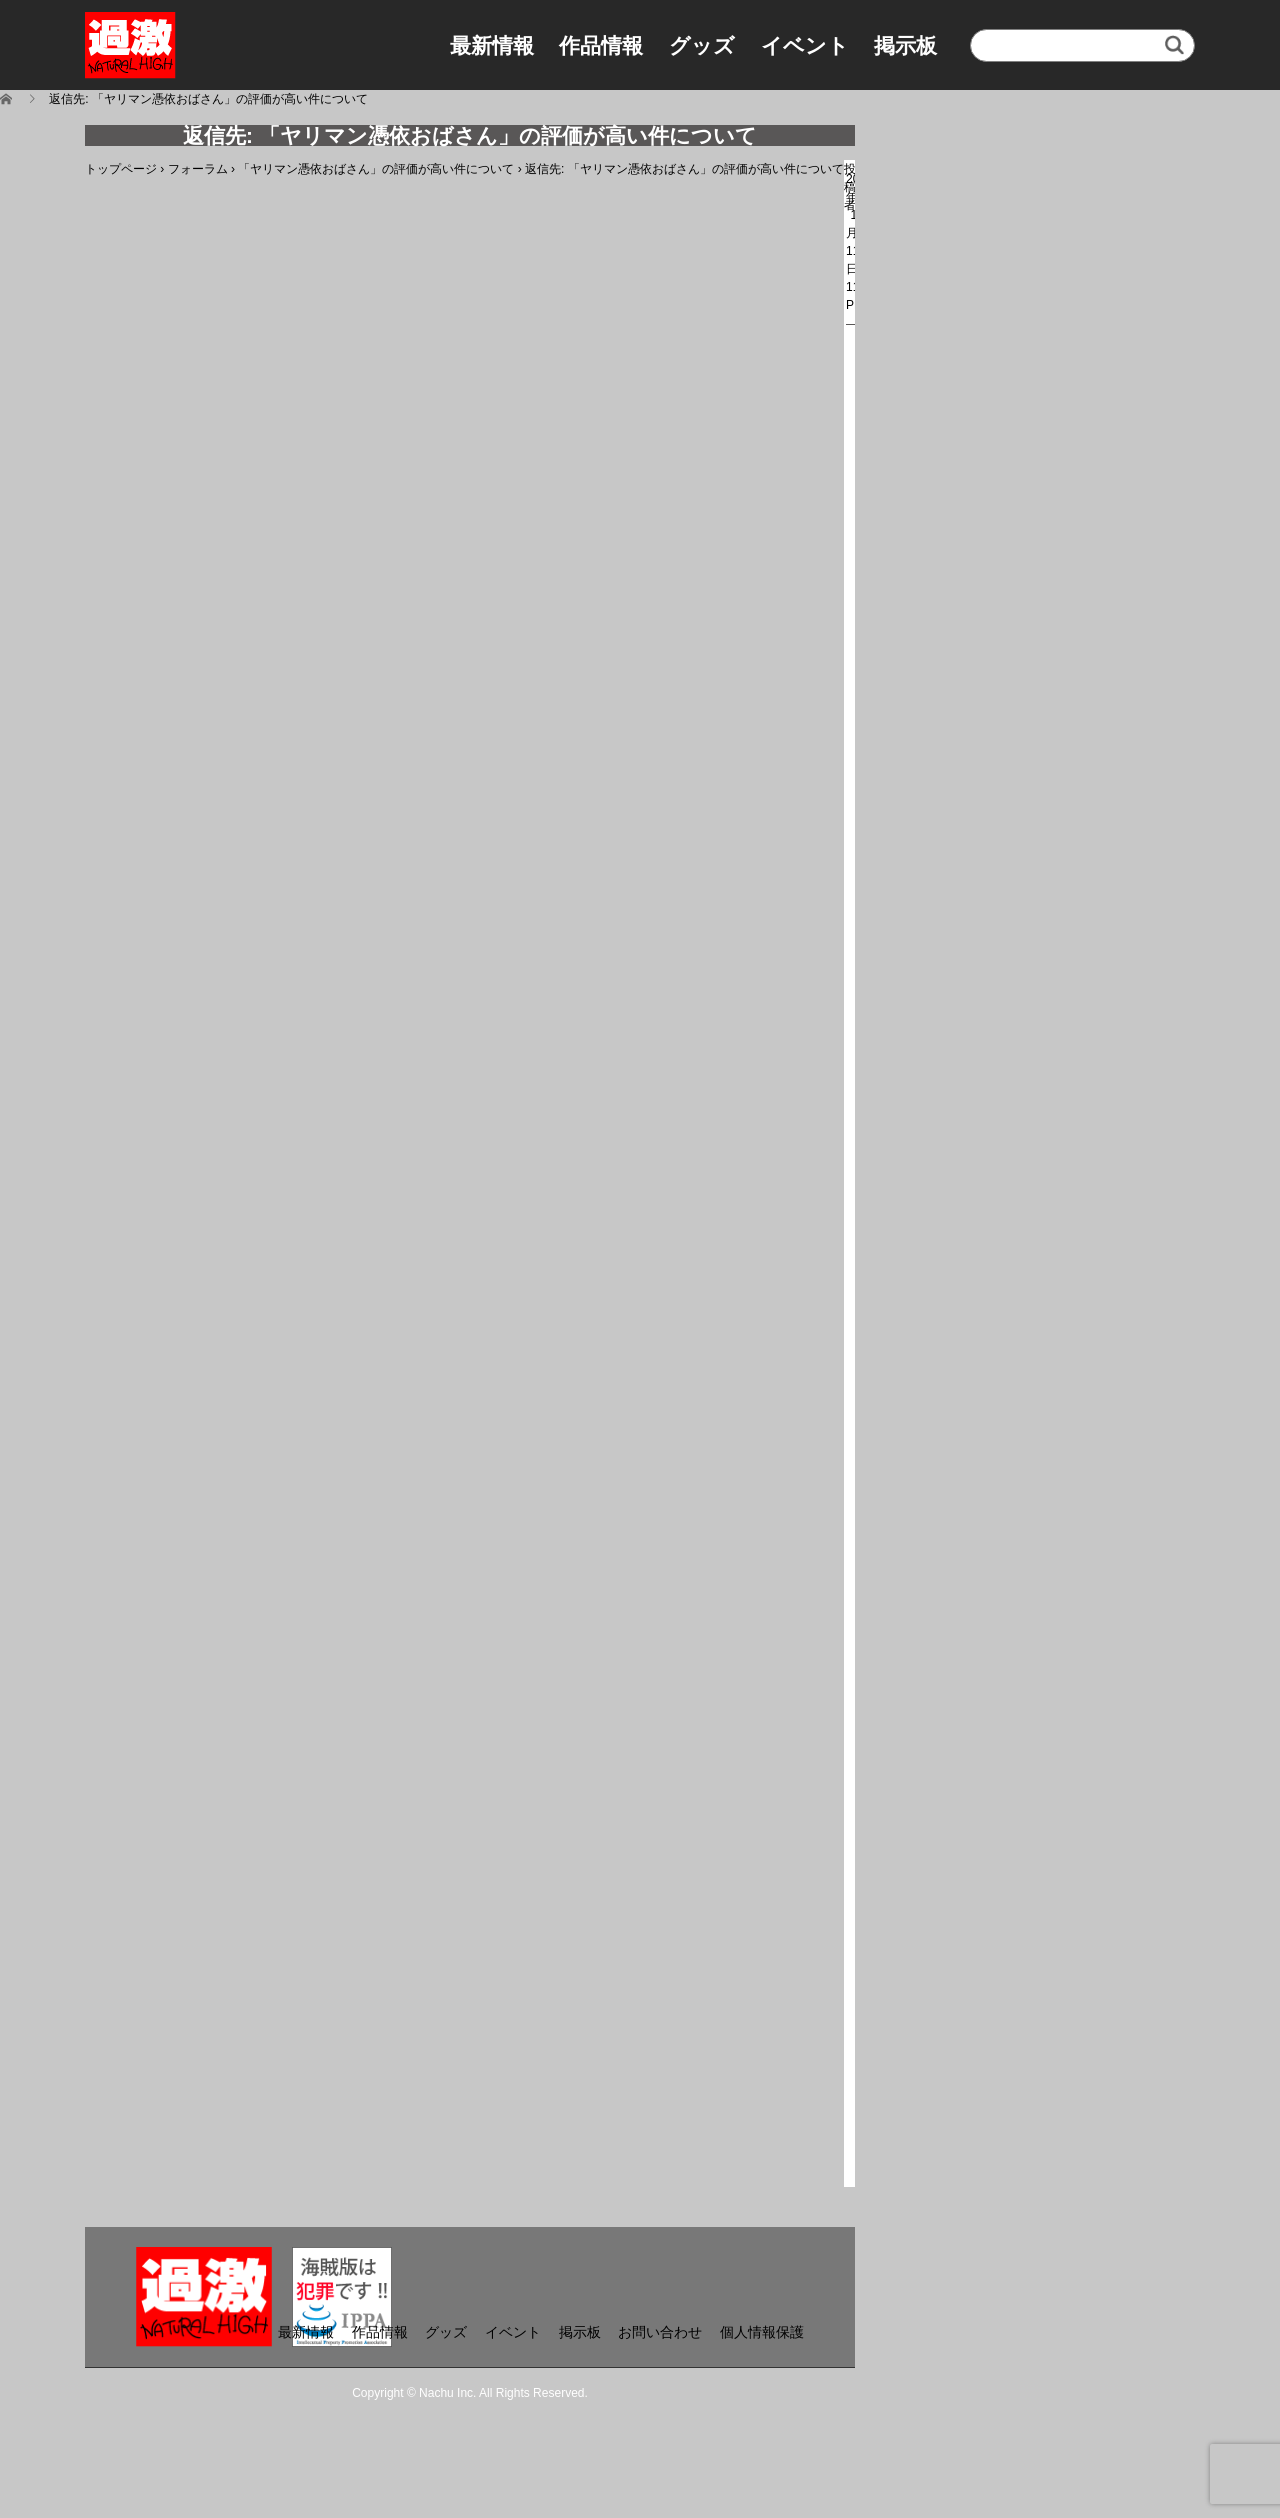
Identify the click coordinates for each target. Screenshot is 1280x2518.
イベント (805, 45)
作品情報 (601, 45)
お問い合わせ (660, 2332)
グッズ (702, 45)
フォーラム (198, 169)
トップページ (121, 169)
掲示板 (905, 45)
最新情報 (492, 45)
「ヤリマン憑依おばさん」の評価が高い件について (376, 169)
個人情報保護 (762, 2332)
